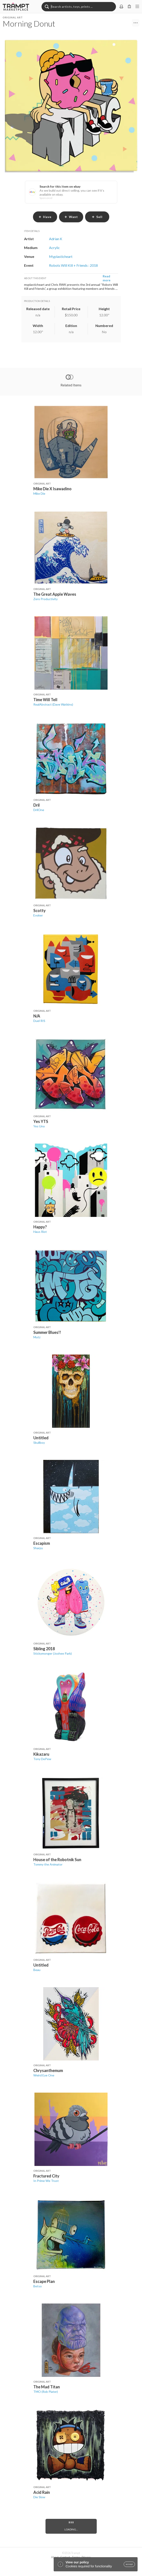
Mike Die (39, 493)
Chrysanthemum (48, 2070)
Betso (37, 2286)
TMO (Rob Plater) (45, 2391)
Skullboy (39, 1442)
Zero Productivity (45, 599)
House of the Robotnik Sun (57, 1859)
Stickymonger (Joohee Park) (52, 1653)
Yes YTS (40, 1121)
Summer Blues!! (47, 1332)
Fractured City (46, 2175)
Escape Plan (44, 2281)
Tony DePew (42, 1759)
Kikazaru (41, 1754)
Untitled (41, 1437)
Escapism (41, 1543)
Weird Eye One (43, 2075)
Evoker (38, 915)
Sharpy (38, 1548)
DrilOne (38, 810)
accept (129, 2564)
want (71, 217)
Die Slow (39, 2497)
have (44, 217)
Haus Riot (40, 1232)
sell (97, 217)
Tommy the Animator (47, 1864)
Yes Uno (39, 1126)
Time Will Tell (45, 699)
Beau (36, 1970)
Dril (36, 805)
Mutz (36, 1337)
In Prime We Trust (46, 2181)
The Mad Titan (46, 2386)
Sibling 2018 (44, 1648)
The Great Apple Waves (54, 594)
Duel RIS (39, 1021)
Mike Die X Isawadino (52, 488)
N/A (36, 1016)
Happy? (40, 1226)
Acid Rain (41, 2492)
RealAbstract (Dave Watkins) (53, 704)
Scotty (39, 910)
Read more (106, 278)
